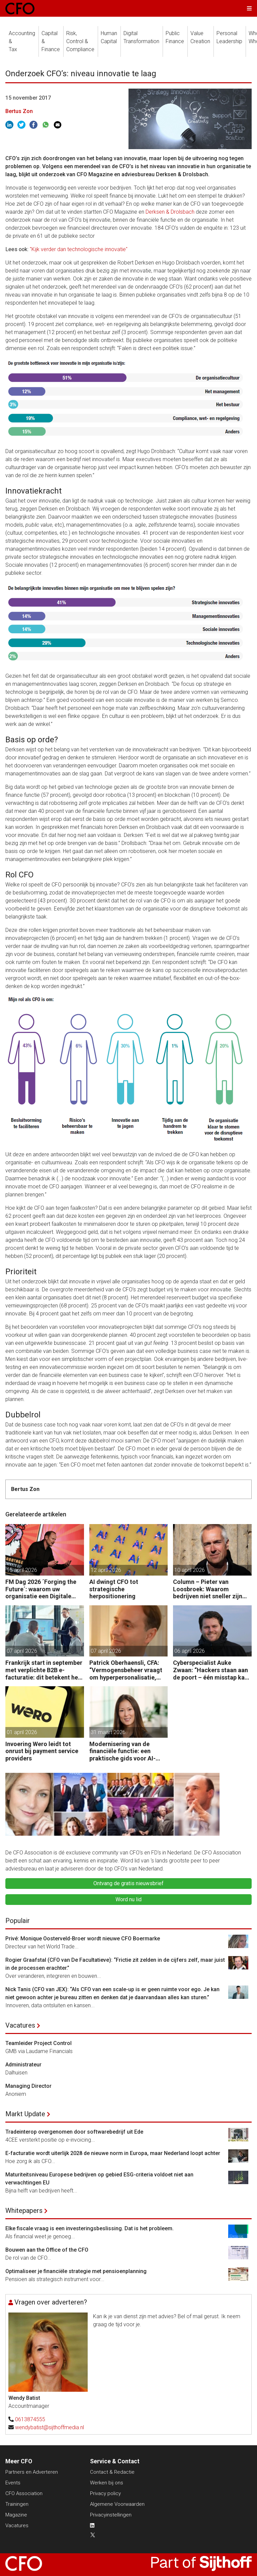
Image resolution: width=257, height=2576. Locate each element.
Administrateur (23, 2064)
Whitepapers (23, 2211)
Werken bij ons (106, 2483)
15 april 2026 (22, 1570)
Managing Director (28, 2086)
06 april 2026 (189, 1651)
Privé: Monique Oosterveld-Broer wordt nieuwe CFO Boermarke (82, 1938)
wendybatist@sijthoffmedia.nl (49, 2427)
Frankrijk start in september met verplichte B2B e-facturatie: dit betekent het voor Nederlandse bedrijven (43, 1670)
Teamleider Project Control (38, 2043)
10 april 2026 (189, 1570)
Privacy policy (105, 2493)
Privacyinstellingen (111, 2515)
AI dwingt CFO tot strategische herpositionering (113, 1589)
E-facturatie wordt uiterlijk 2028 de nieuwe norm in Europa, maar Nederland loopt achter (112, 2153)
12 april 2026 (106, 1570)
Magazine (16, 2515)
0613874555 (30, 2419)
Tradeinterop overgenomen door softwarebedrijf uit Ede (74, 2132)
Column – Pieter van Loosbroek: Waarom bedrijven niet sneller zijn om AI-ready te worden (207, 1589)
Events (12, 2483)
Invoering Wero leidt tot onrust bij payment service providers (41, 1751)
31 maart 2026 (108, 1732)
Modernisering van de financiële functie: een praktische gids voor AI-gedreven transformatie (122, 1751)
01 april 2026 (22, 1732)
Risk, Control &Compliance (80, 41)
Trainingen (16, 2504)
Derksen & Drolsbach (170, 212)
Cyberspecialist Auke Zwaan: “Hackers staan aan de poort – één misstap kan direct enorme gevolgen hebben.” (210, 1670)
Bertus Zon (19, 111)
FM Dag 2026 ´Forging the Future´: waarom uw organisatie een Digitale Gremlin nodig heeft (40, 1589)
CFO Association (23, 2493)
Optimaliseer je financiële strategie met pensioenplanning (76, 2271)
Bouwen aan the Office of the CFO (46, 2250)
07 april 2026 (22, 1651)
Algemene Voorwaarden (117, 2504)
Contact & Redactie (112, 2472)
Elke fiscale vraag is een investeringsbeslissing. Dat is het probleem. (89, 2228)
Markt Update (25, 2114)
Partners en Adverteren (31, 2472)
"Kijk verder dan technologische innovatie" (78, 249)
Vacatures (20, 2025)
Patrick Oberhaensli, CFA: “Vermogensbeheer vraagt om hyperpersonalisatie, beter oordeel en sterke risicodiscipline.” (125, 1670)
